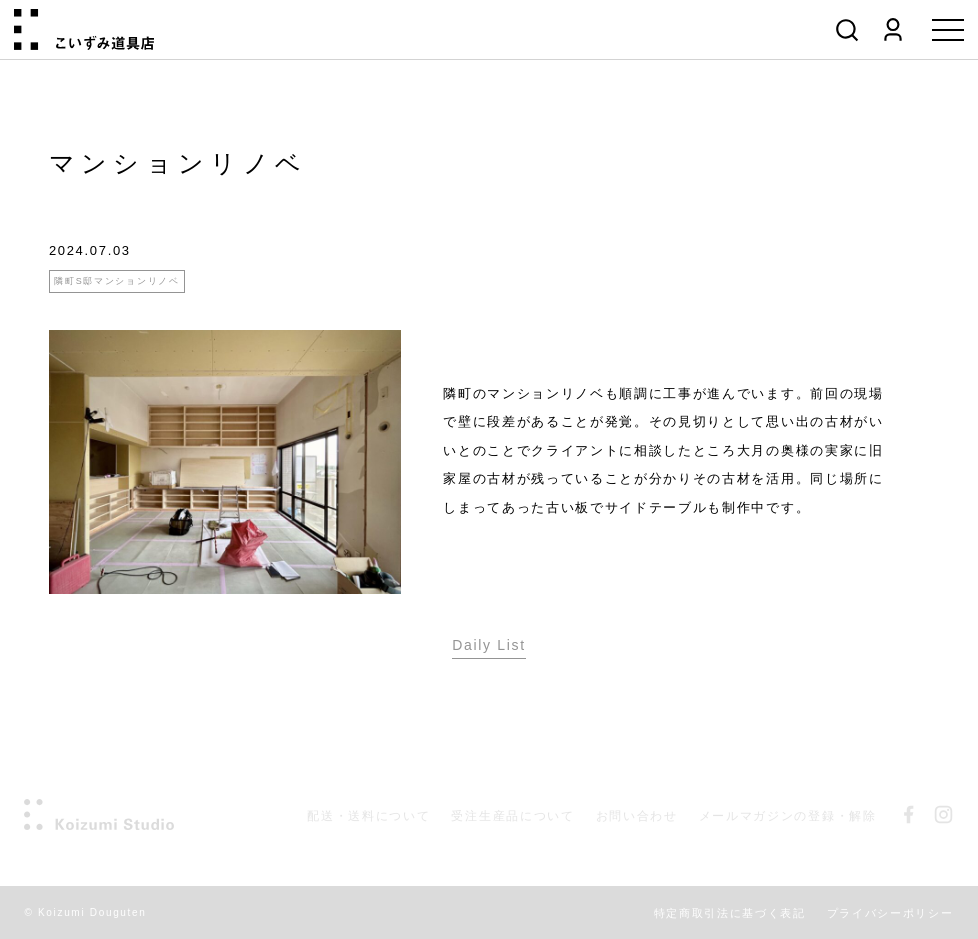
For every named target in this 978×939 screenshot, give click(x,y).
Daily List (489, 645)
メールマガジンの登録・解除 (788, 816)
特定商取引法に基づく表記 (730, 913)
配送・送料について (368, 816)
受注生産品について (512, 816)
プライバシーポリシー (890, 913)
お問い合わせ (637, 816)
